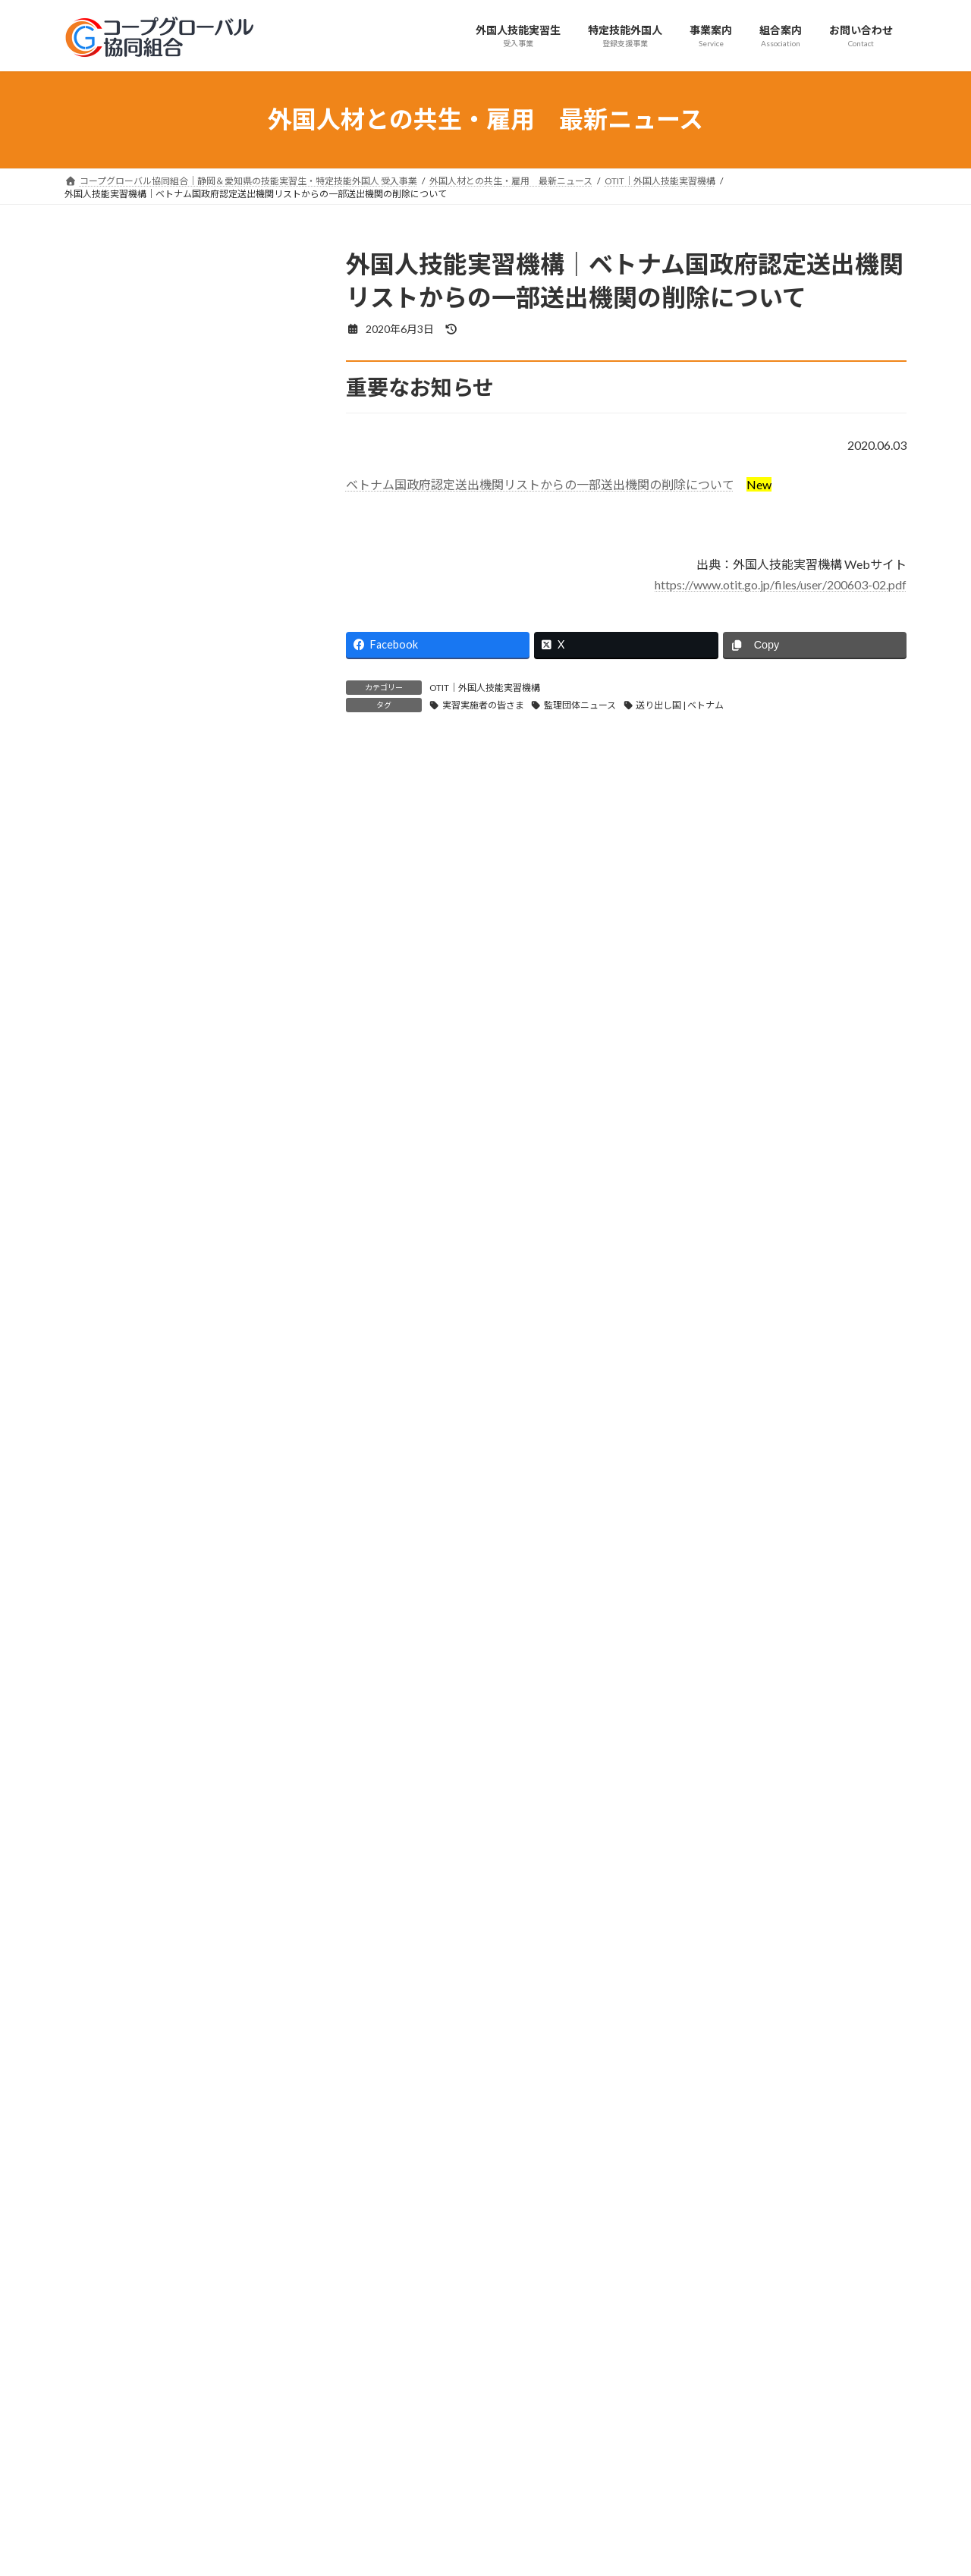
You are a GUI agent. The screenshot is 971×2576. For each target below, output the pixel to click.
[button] (268, 2204)
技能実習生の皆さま (123, 381)
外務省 (91, 771)
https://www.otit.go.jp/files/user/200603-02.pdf (781, 584)
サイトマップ (227, 2308)
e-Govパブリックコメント (137, 986)
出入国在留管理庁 (117, 648)
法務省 (91, 709)
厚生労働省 (101, 678)
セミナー (96, 504)
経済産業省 (101, 740)
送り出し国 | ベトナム (680, 705)
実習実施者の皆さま (483, 705)
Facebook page (774, 2413)
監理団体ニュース (580, 705)
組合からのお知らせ (123, 289)
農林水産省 (101, 802)
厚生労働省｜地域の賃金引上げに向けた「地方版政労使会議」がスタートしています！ (179, 1578)
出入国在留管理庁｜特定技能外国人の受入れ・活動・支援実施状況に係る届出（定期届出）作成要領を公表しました (179, 1484)
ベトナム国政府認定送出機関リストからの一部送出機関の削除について (540, 484)
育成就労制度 (107, 412)
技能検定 (96, 443)
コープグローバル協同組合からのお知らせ (175, 586)
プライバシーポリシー (124, 2308)
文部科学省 (101, 863)
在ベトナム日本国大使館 (133, 925)
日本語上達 (101, 473)
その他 (91, 1017)
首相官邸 (96, 893)
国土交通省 (101, 832)
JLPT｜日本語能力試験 (129, 956)
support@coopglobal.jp (158, 2493)
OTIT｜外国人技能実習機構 (484, 687)
